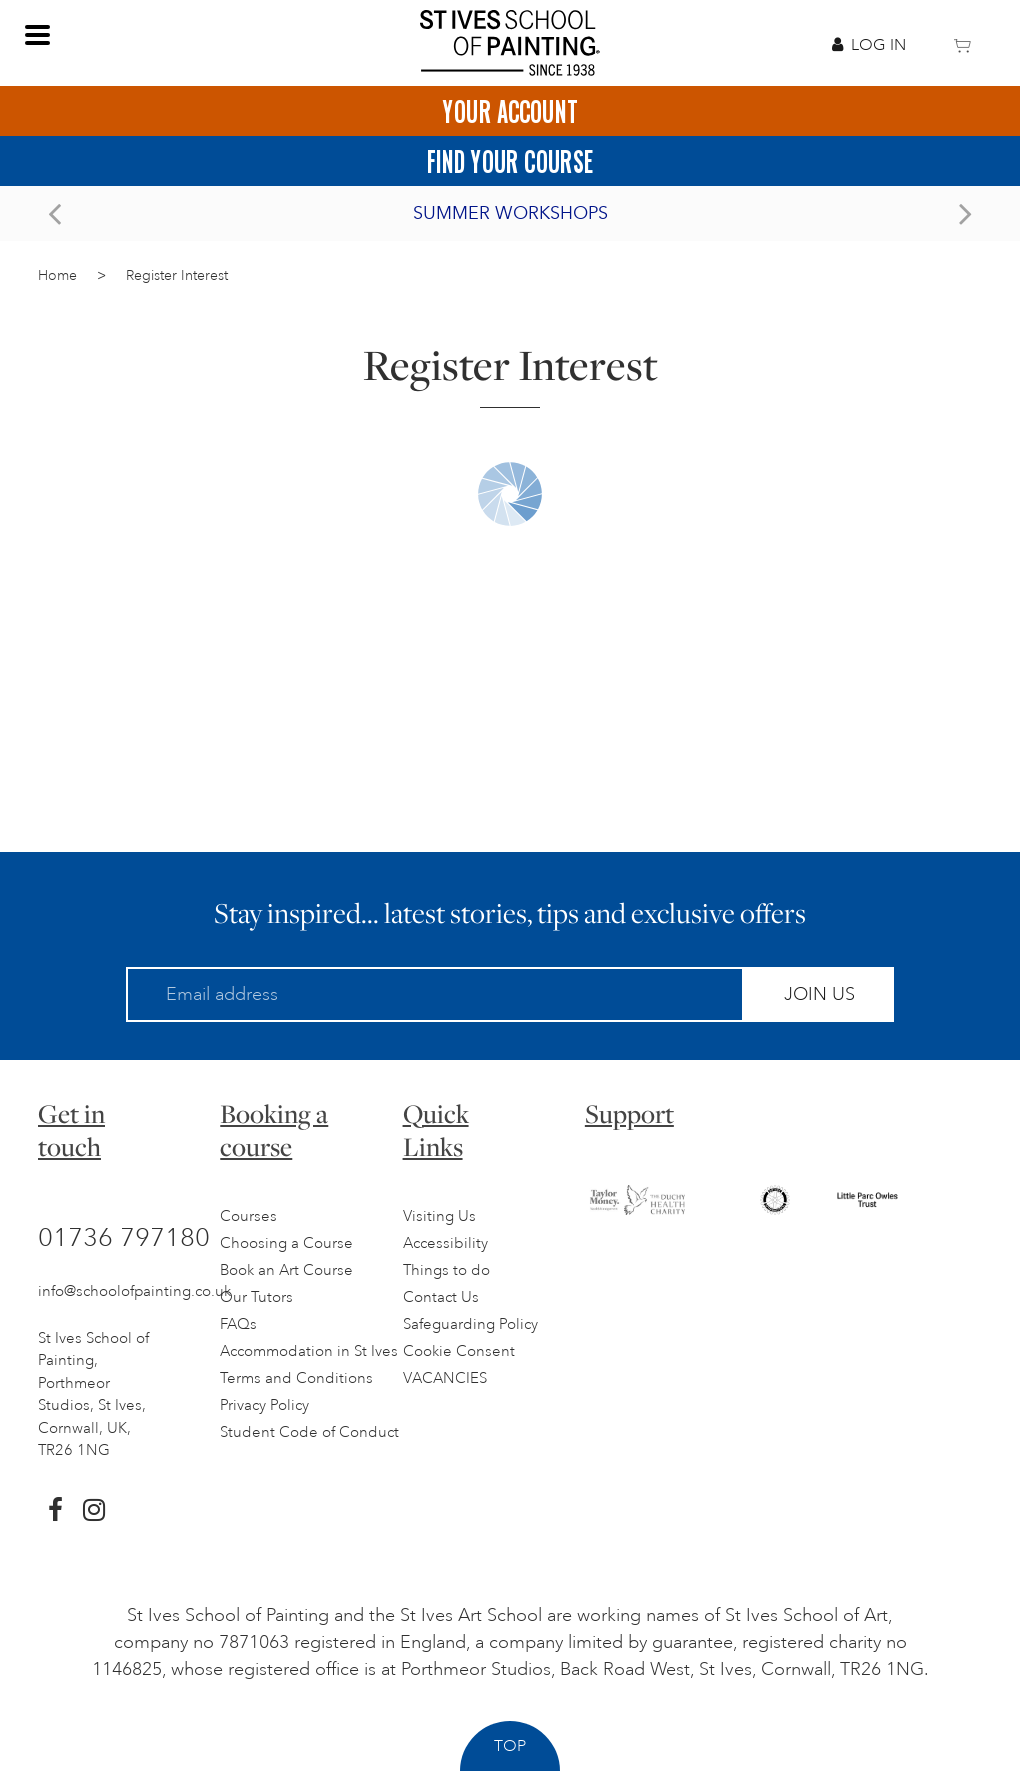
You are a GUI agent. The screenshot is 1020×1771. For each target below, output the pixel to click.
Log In (869, 45)
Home (57, 275)
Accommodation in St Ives (309, 1351)
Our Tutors (256, 1297)
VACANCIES (445, 1378)
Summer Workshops (510, 213)
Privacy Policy (264, 1405)
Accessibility (445, 1243)
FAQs (238, 1324)
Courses (248, 1216)
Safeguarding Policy (470, 1324)
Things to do (446, 1270)
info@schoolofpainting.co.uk (134, 1291)
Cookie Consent (459, 1351)
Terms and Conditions (296, 1378)
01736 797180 (124, 1237)
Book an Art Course (286, 1270)
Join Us (819, 994)
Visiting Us (439, 1216)
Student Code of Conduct (309, 1432)
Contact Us (441, 1297)
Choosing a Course (286, 1243)
